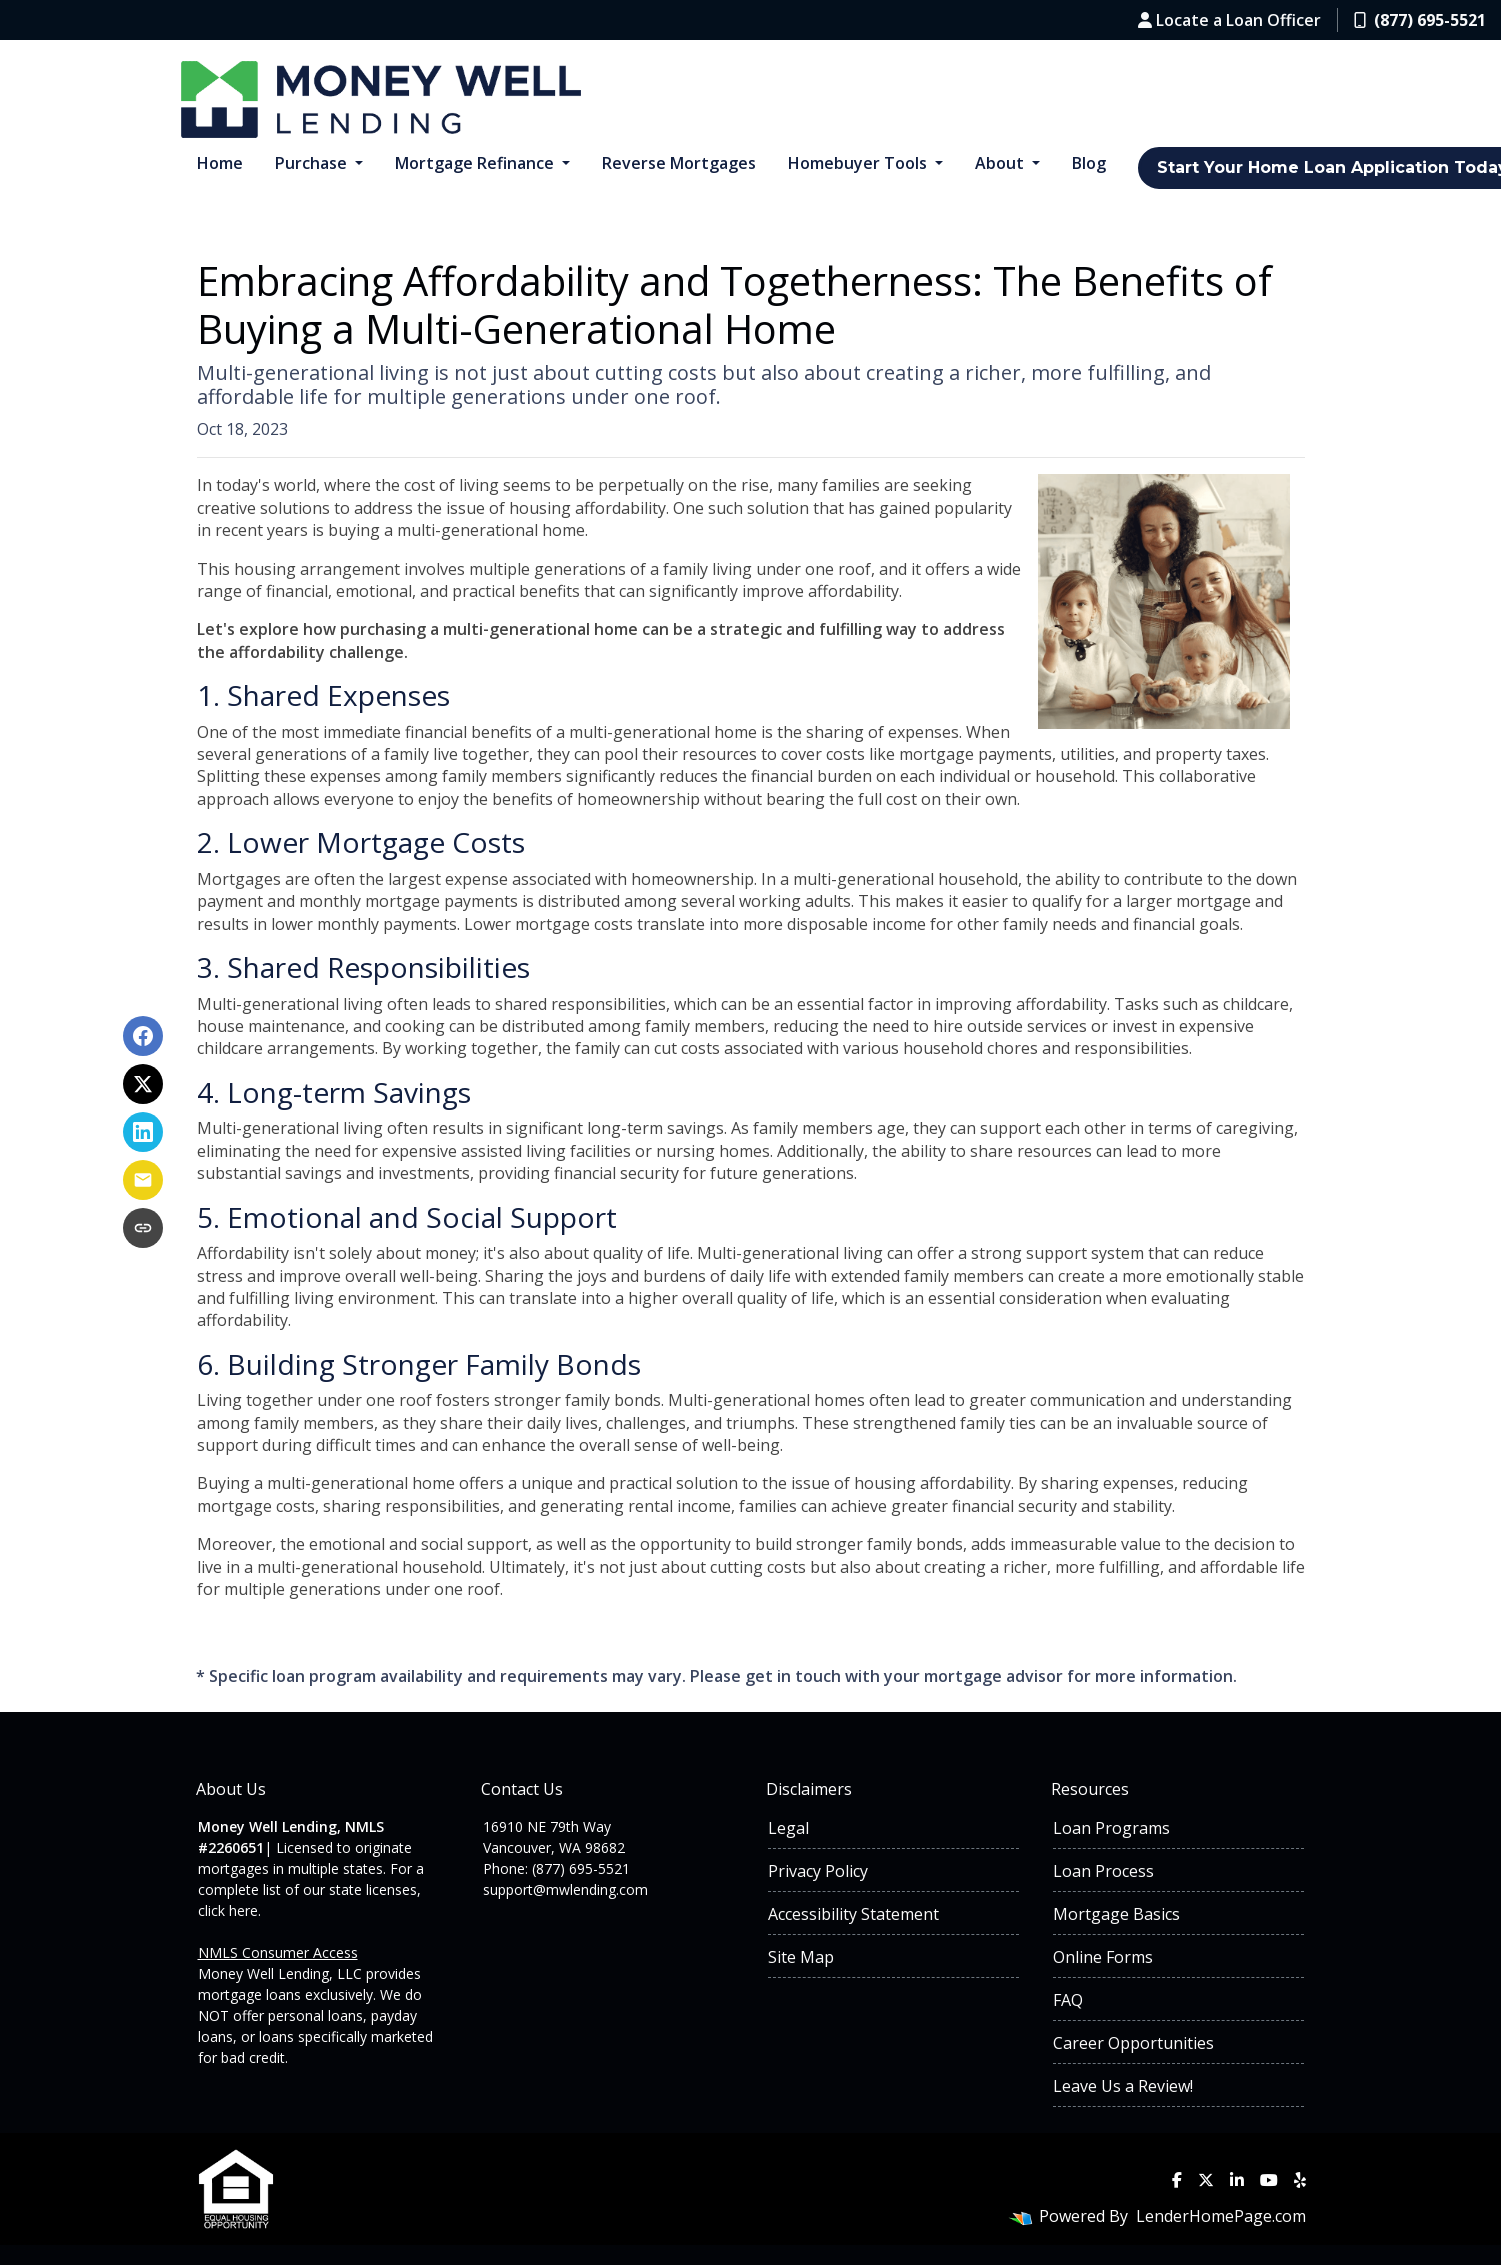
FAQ (1068, 2000)
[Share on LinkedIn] (143, 1133)
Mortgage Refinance (476, 163)
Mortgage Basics (1116, 1914)
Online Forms (1103, 1957)
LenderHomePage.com (1221, 2216)
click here (228, 1910)
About (1001, 163)
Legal (788, 1828)
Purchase (313, 163)
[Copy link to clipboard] (143, 1229)
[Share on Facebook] (143, 1037)
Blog (1089, 163)
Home (220, 163)
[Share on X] (143, 1085)
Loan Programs (1111, 1828)
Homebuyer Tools (859, 163)
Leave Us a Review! (1123, 2086)
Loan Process (1103, 1871)
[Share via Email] (143, 1181)
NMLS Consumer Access (278, 1952)
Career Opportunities (1133, 2043)
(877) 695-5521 (1420, 20)
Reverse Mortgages (679, 163)
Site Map (801, 1957)
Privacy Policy (818, 1871)
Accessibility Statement (853, 1914)
